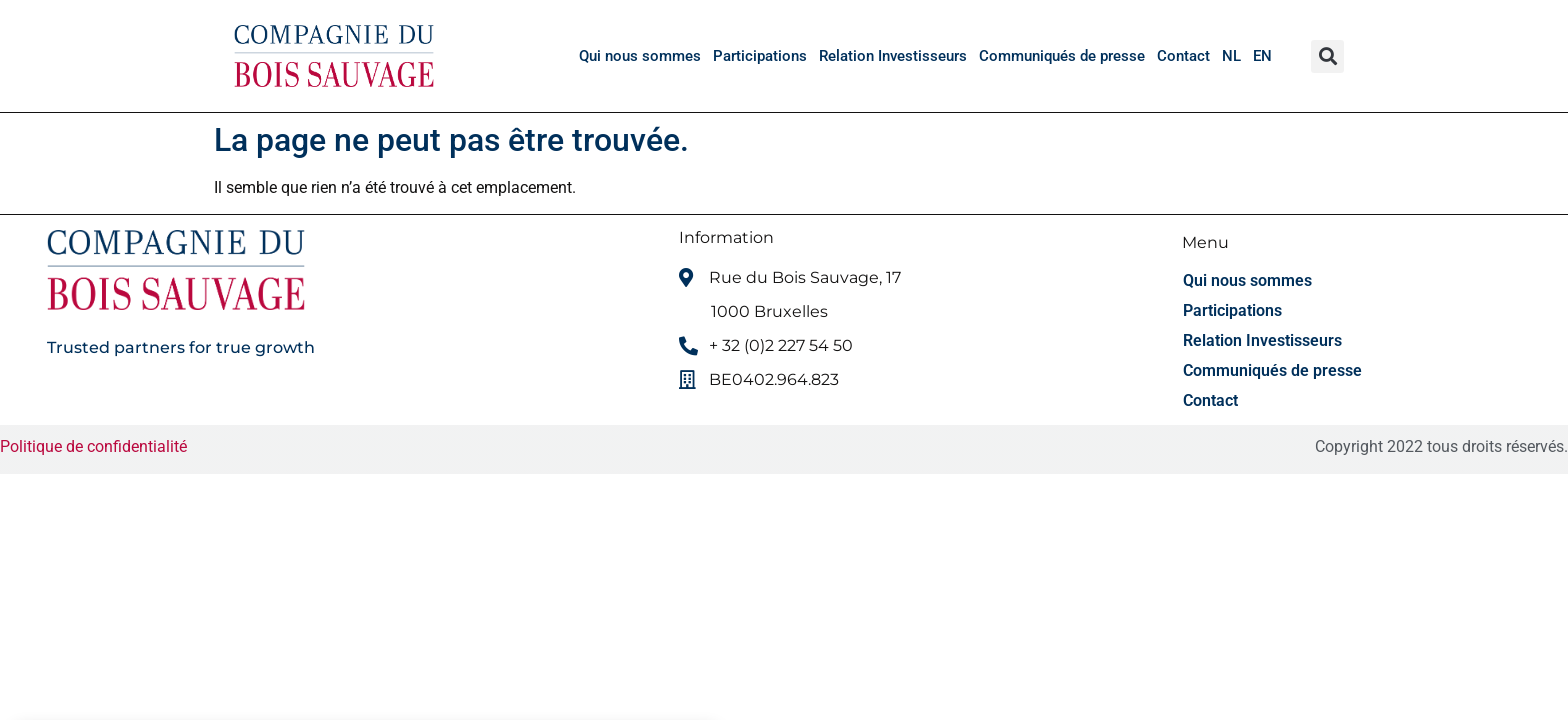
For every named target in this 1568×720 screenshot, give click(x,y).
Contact (1183, 56)
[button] (1327, 56)
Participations (760, 56)
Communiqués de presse (1062, 56)
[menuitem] (1231, 56)
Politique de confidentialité (95, 446)
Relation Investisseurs (893, 56)
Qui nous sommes (640, 56)
